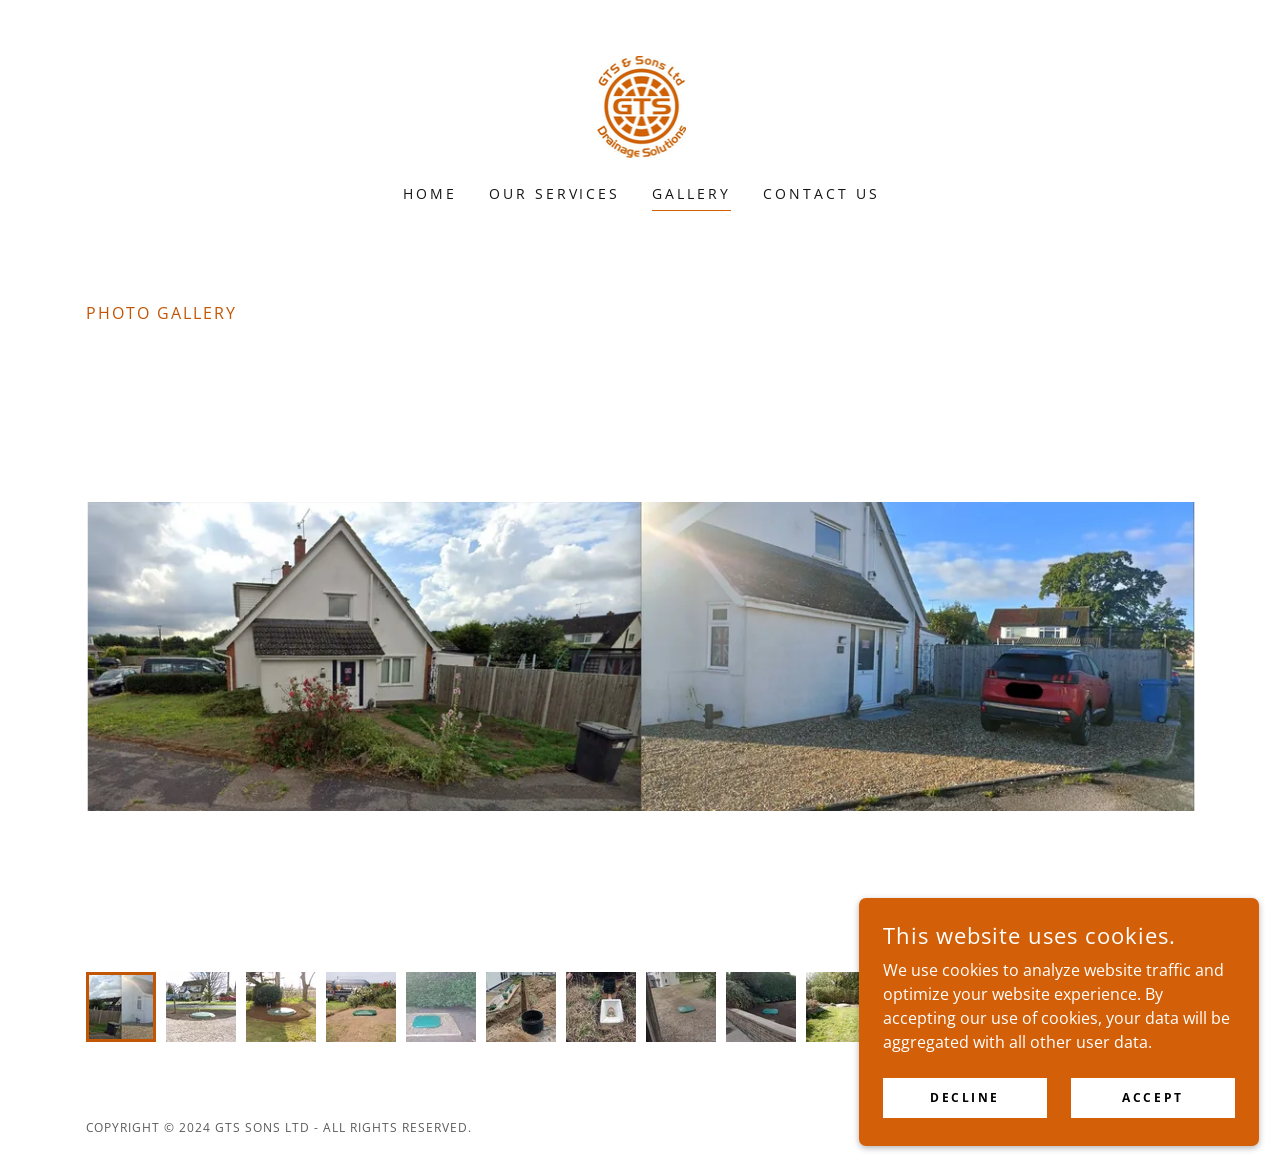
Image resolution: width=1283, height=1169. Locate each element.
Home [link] (430, 193)
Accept (1152, 1097)
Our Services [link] (555, 193)
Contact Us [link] (821, 193)
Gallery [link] (691, 193)
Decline (965, 1097)
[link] (642, 105)
